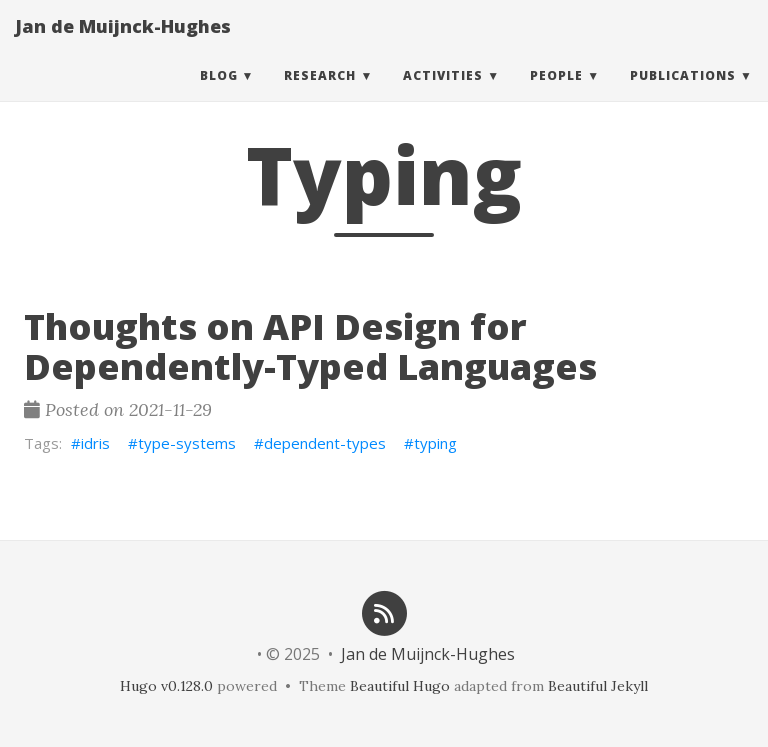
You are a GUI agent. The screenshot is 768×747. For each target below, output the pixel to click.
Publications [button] (683, 94)
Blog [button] (219, 94)
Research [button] (320, 94)
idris (95, 443)
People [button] (556, 94)
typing (435, 443)
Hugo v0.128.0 (166, 686)
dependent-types (325, 443)
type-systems (187, 443)
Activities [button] (443, 94)
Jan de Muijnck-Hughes (123, 45)
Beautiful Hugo (400, 686)
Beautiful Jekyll (598, 686)
